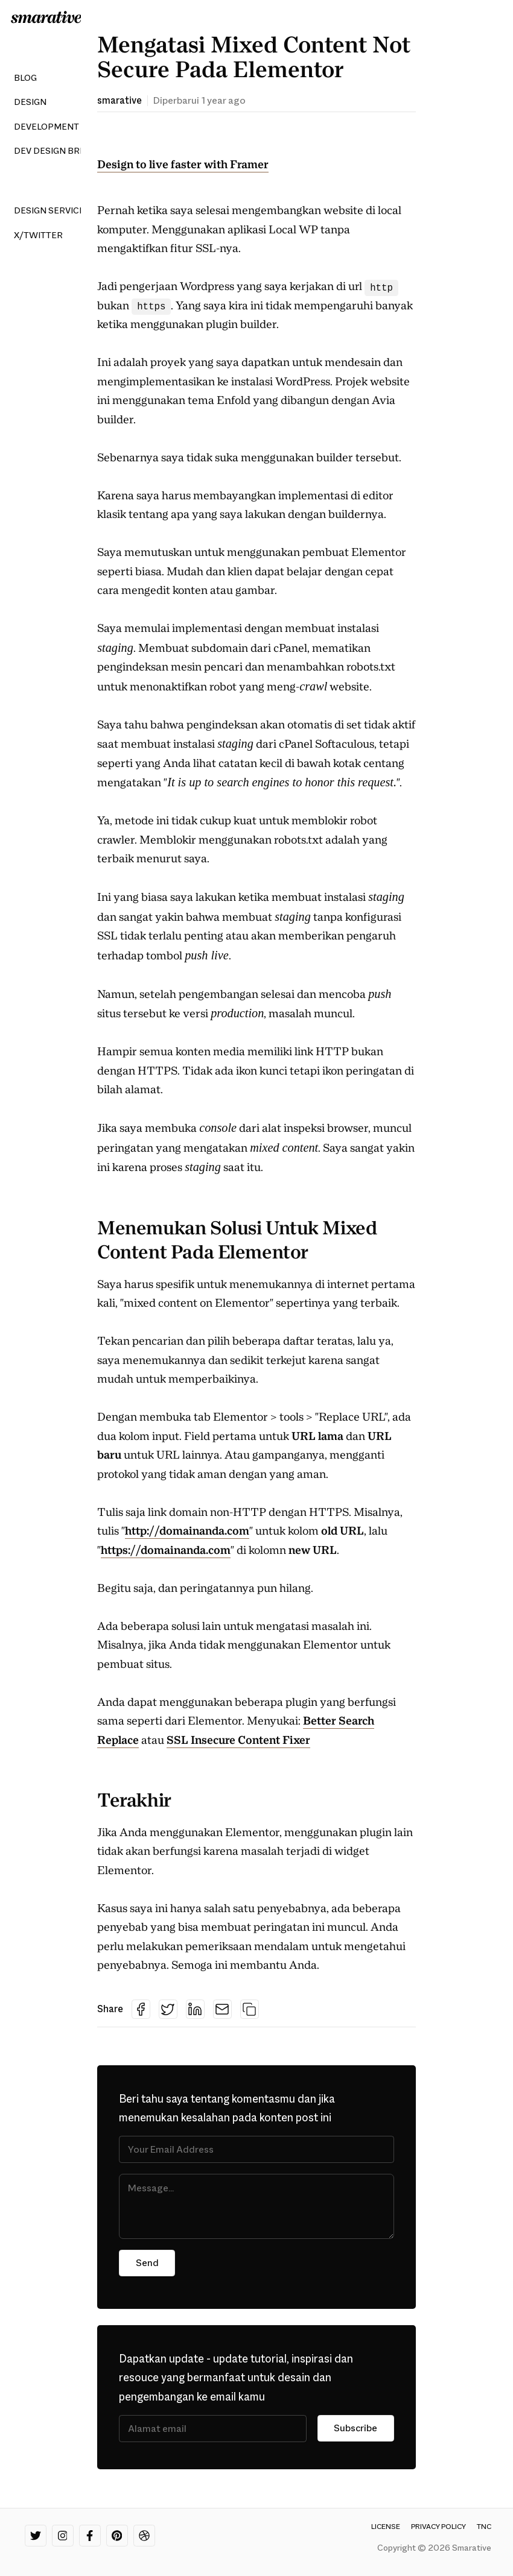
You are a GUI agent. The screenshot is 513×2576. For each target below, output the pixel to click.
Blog (25, 77)
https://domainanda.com (166, 1550)
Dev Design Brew (54, 150)
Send (147, 2263)
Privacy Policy (438, 2526)
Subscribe (355, 2429)
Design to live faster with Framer (183, 164)
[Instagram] (63, 2535)
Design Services (52, 210)
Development (46, 126)
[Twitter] (35, 2535)
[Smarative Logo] (46, 17)
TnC (484, 2526)
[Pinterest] (117, 2535)
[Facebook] (90, 2535)
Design (30, 101)
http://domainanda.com (187, 1531)
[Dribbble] (144, 2535)
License (385, 2526)
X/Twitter (38, 235)
